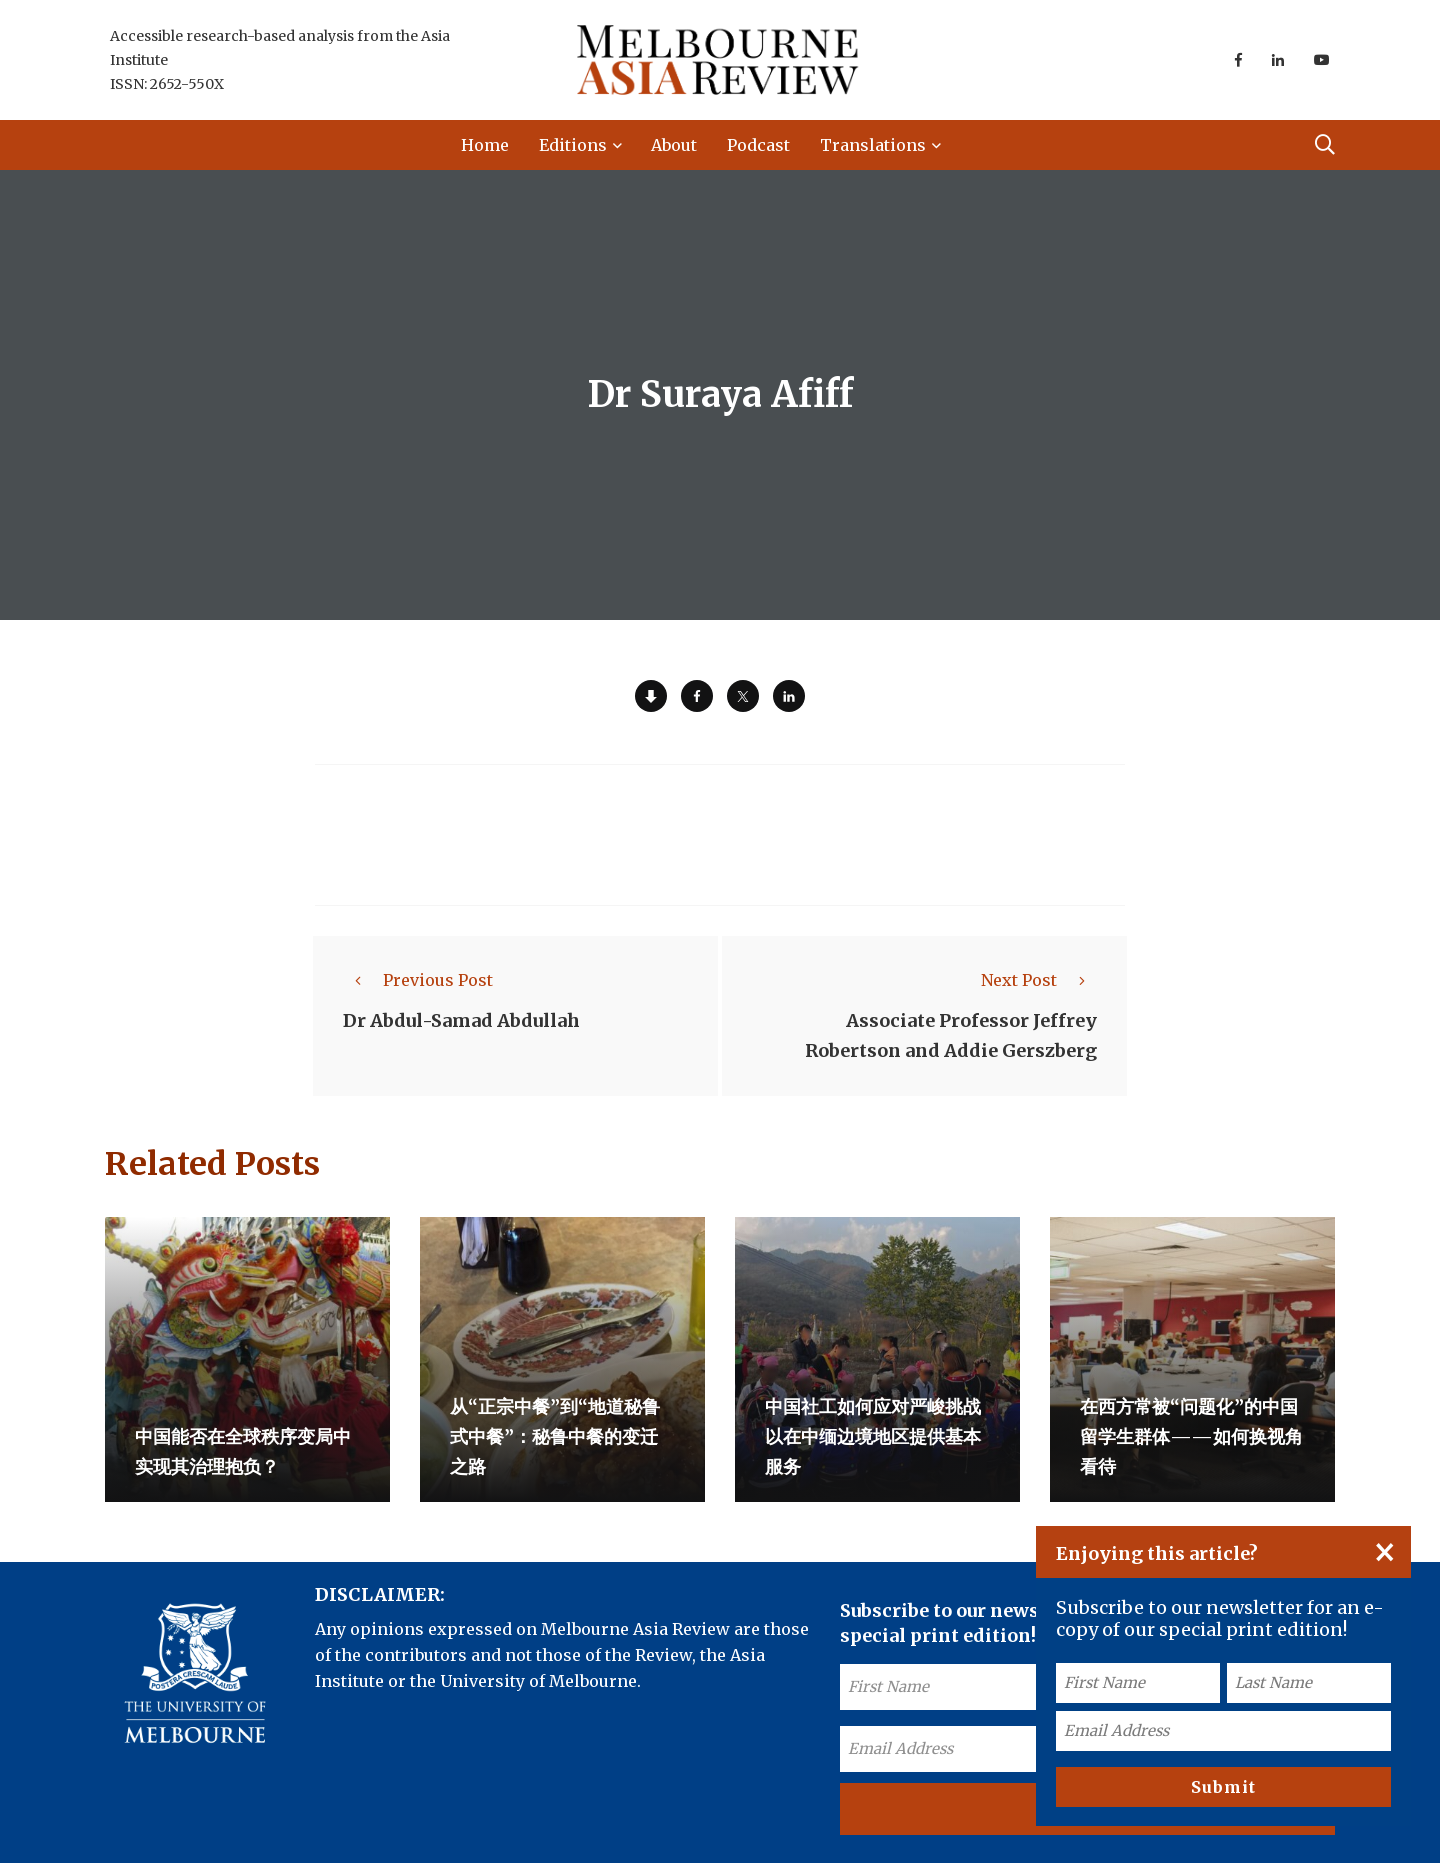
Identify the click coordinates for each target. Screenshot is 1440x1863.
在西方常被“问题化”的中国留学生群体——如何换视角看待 (1191, 1436)
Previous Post (418, 980)
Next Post (1039, 980)
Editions (573, 145)
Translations (873, 145)
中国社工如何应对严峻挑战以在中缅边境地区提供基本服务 (873, 1436)
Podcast (758, 145)
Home (485, 145)
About (674, 145)
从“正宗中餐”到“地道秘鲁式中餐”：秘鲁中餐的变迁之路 (555, 1436)
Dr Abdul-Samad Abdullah (461, 1020)
